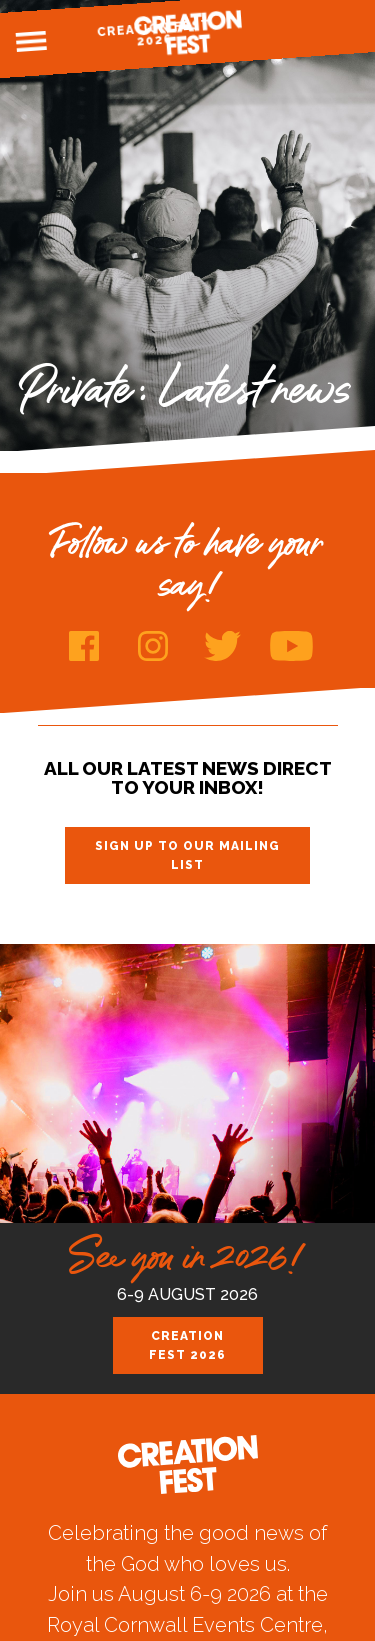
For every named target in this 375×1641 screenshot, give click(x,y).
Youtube (291, 646)
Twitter (222, 646)
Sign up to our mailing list (187, 855)
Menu (31, 42)
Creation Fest (188, 32)
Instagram (153, 646)
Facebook (84, 646)
